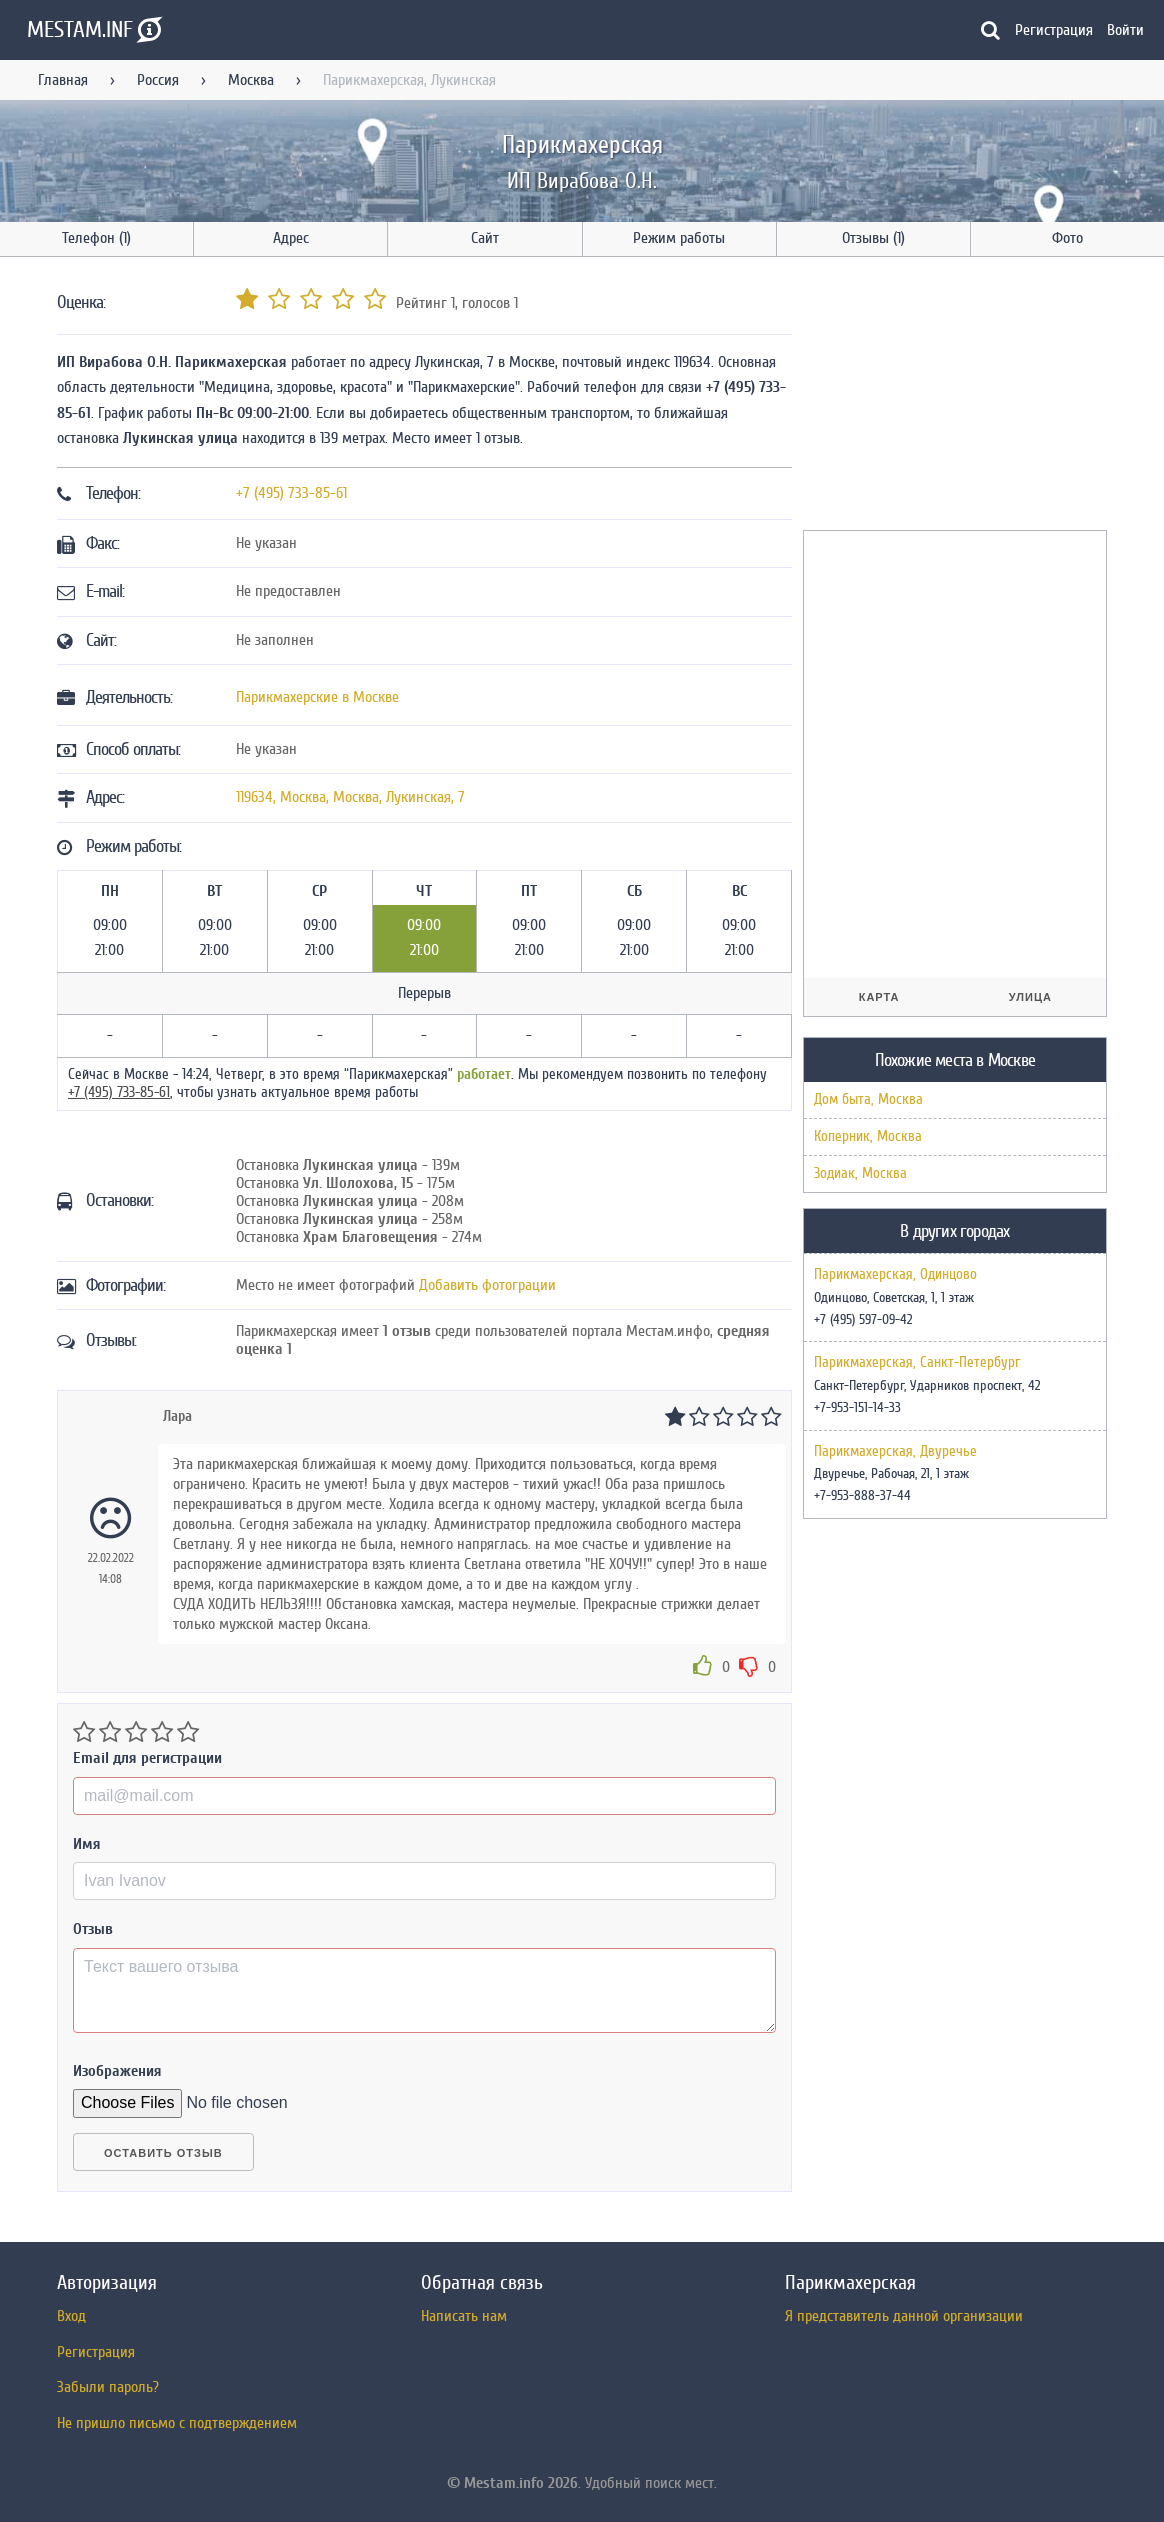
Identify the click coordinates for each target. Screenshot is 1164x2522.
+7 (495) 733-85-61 (291, 493)
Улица (1030, 997)
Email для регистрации (147, 1758)
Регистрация (1054, 30)
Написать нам (464, 2316)
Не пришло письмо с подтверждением (177, 2423)
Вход (71, 2316)
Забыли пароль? (108, 2387)
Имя (87, 1844)
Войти (1125, 30)
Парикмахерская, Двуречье (895, 1452)
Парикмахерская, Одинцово (895, 1275)
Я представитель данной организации (904, 2316)
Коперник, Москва (868, 1136)
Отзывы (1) (873, 238)
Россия (158, 80)
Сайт (485, 238)
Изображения (117, 2071)
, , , (350, 797)
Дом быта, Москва (868, 1099)
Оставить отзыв (163, 2153)
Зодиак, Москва (860, 1173)
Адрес (291, 238)
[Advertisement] (953, 397)
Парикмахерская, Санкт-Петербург (917, 1363)
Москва (251, 80)
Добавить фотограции (487, 1285)
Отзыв (93, 1929)
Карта (879, 997)
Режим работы (679, 238)
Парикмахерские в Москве (317, 697)
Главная (63, 80)
